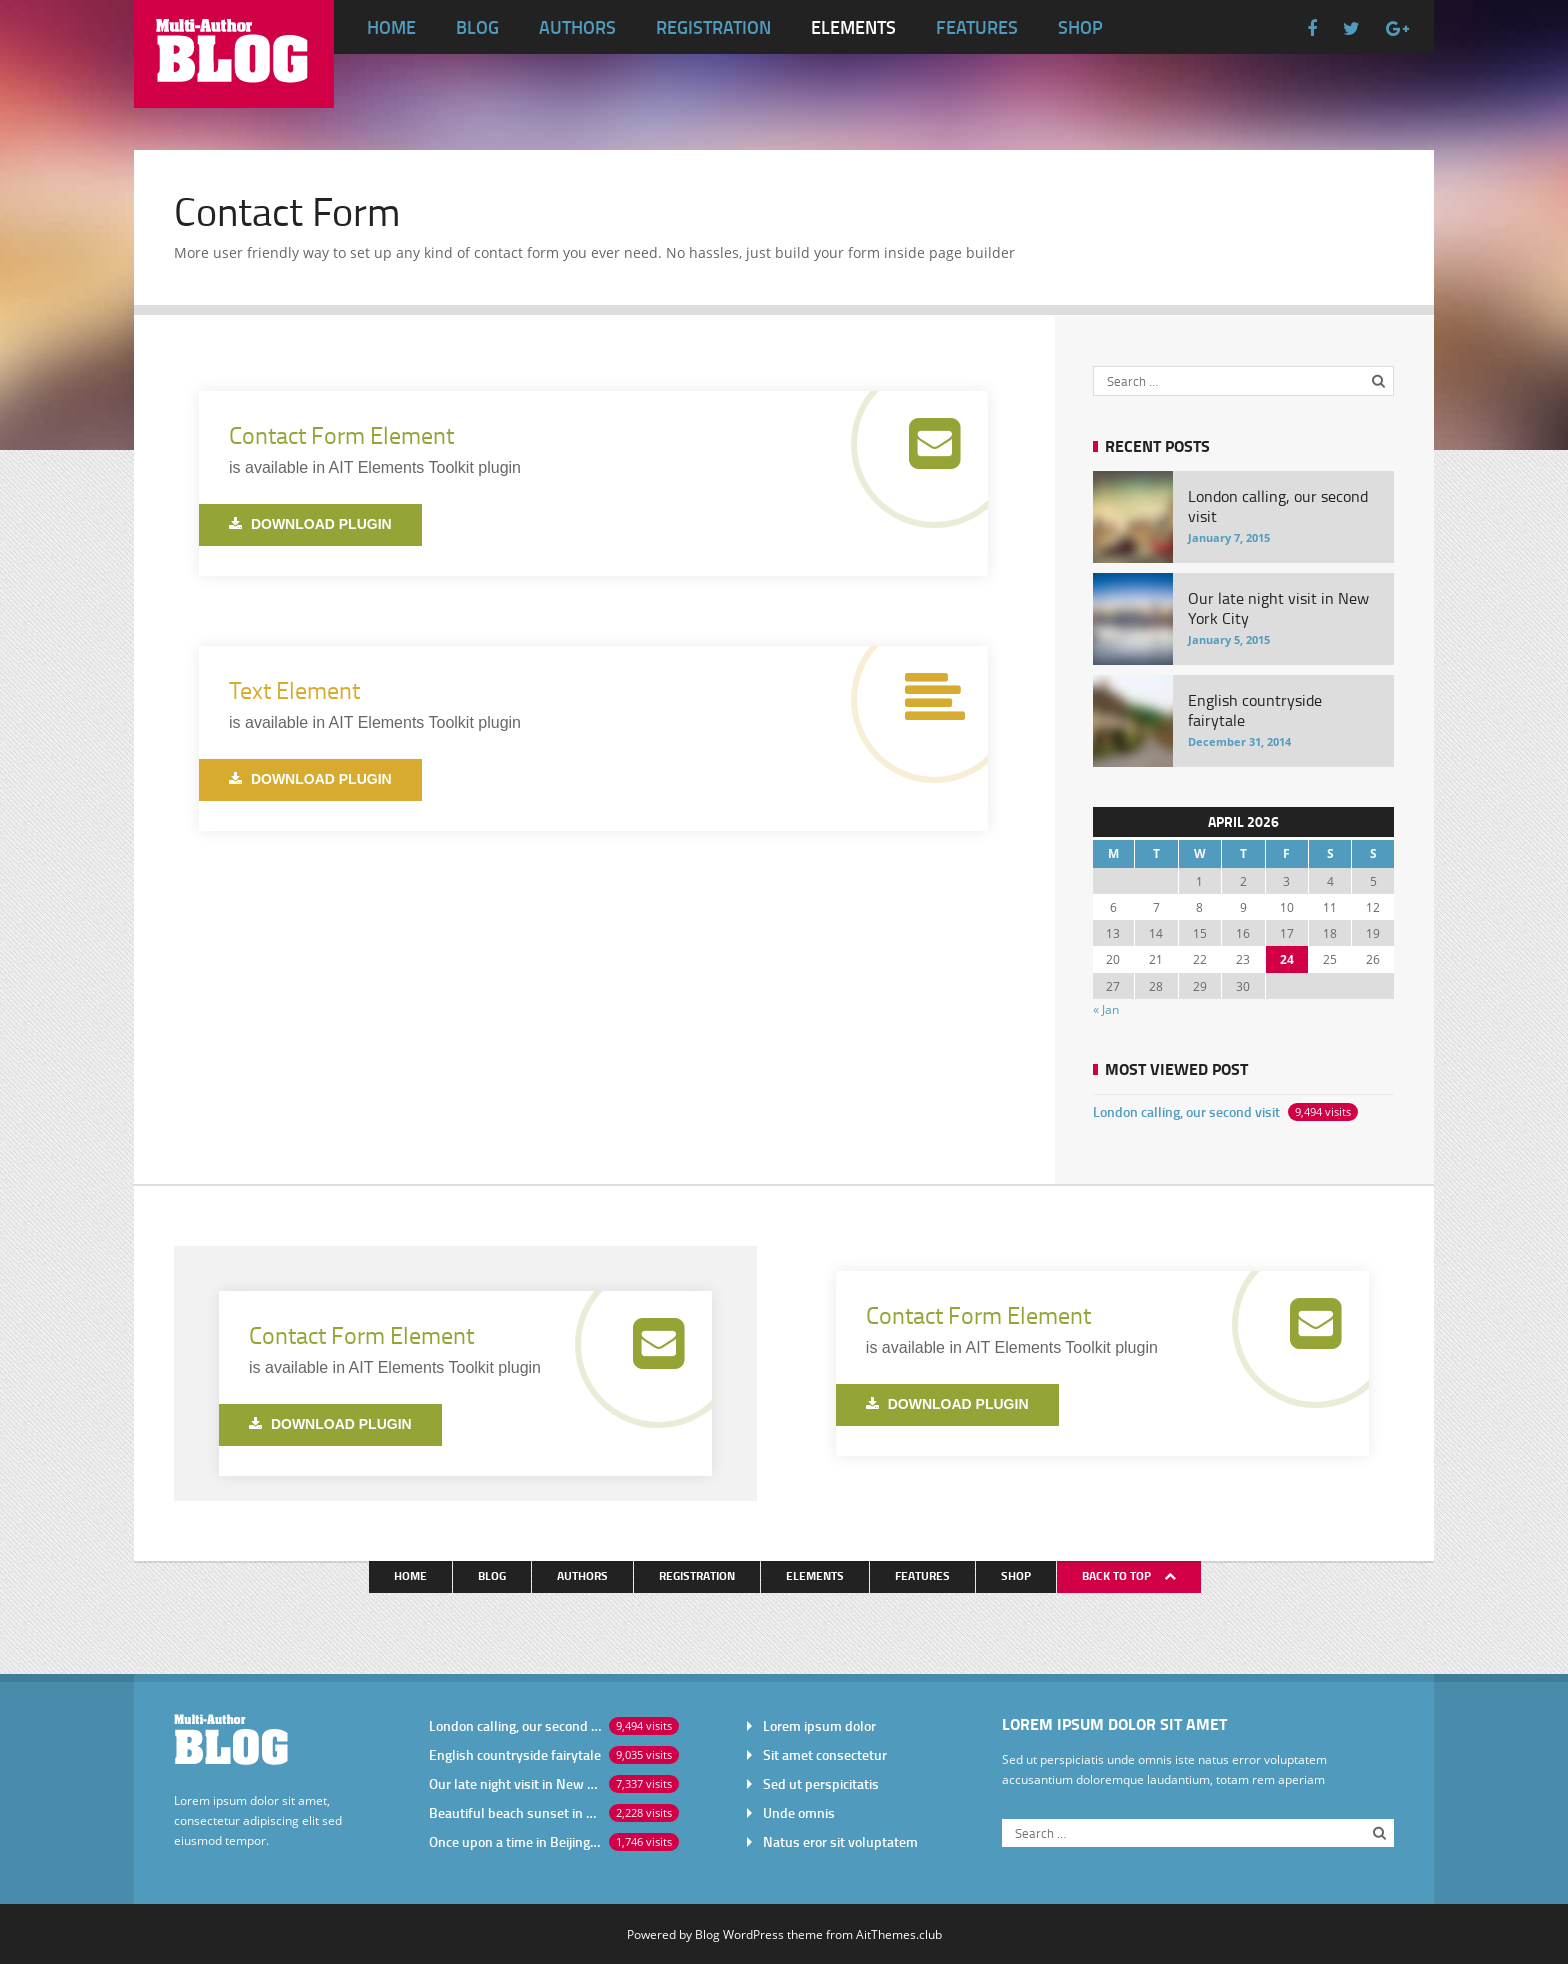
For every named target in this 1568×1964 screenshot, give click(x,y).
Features (977, 27)
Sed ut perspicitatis (821, 1783)
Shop (1080, 27)
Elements (853, 27)
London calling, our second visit (1186, 1111)
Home (391, 27)
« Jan (1106, 1009)
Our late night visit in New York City (515, 1783)
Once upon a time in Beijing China (515, 1841)
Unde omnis (799, 1812)
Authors (577, 27)
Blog (477, 27)
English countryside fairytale (515, 1754)
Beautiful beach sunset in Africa (515, 1812)
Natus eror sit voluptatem (840, 1841)
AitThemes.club (899, 1934)
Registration (713, 27)
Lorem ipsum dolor (819, 1725)
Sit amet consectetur (825, 1754)
